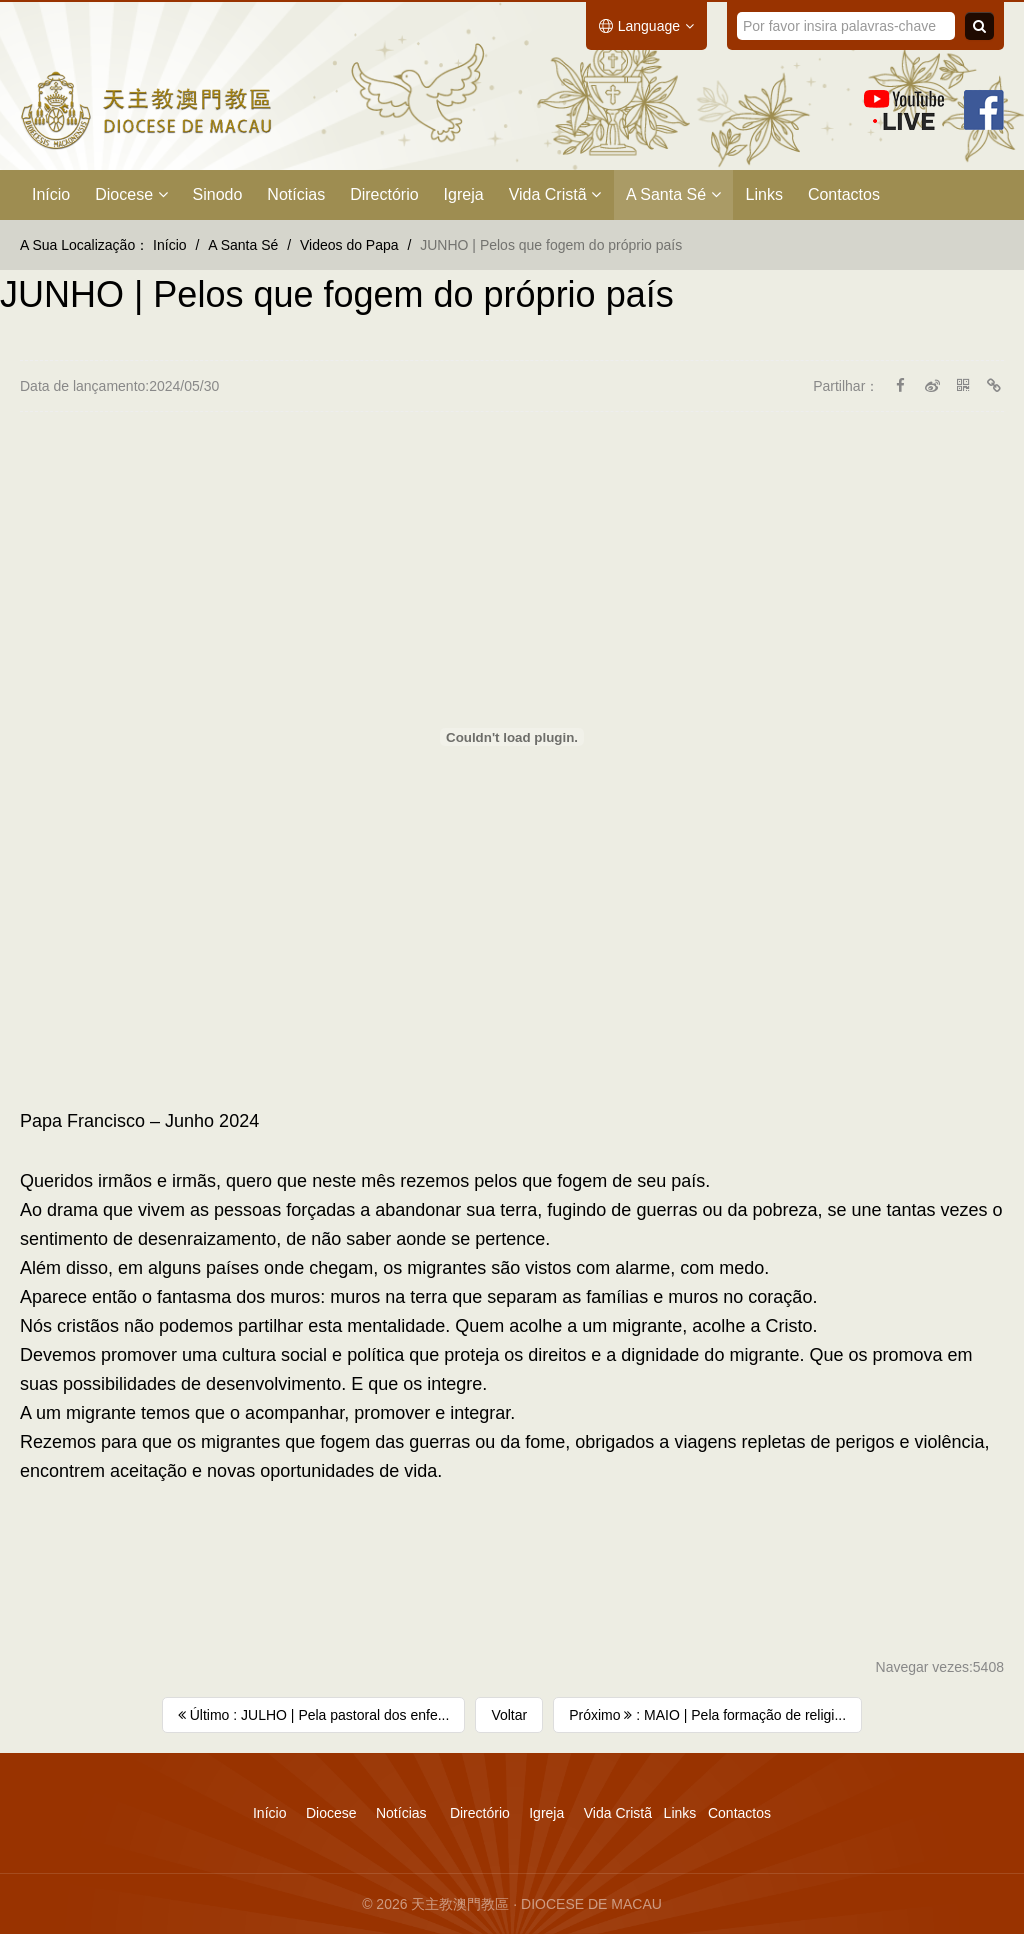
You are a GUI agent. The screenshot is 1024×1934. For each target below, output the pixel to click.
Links (764, 194)
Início (51, 194)
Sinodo (218, 194)
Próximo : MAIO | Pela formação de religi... (707, 1715)
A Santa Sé (673, 194)
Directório (384, 194)
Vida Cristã (555, 194)
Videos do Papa (349, 245)
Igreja (464, 194)
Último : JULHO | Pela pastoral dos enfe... (314, 1715)
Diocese (131, 194)
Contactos (844, 194)
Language (646, 26)
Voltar (509, 1715)
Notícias (296, 194)
